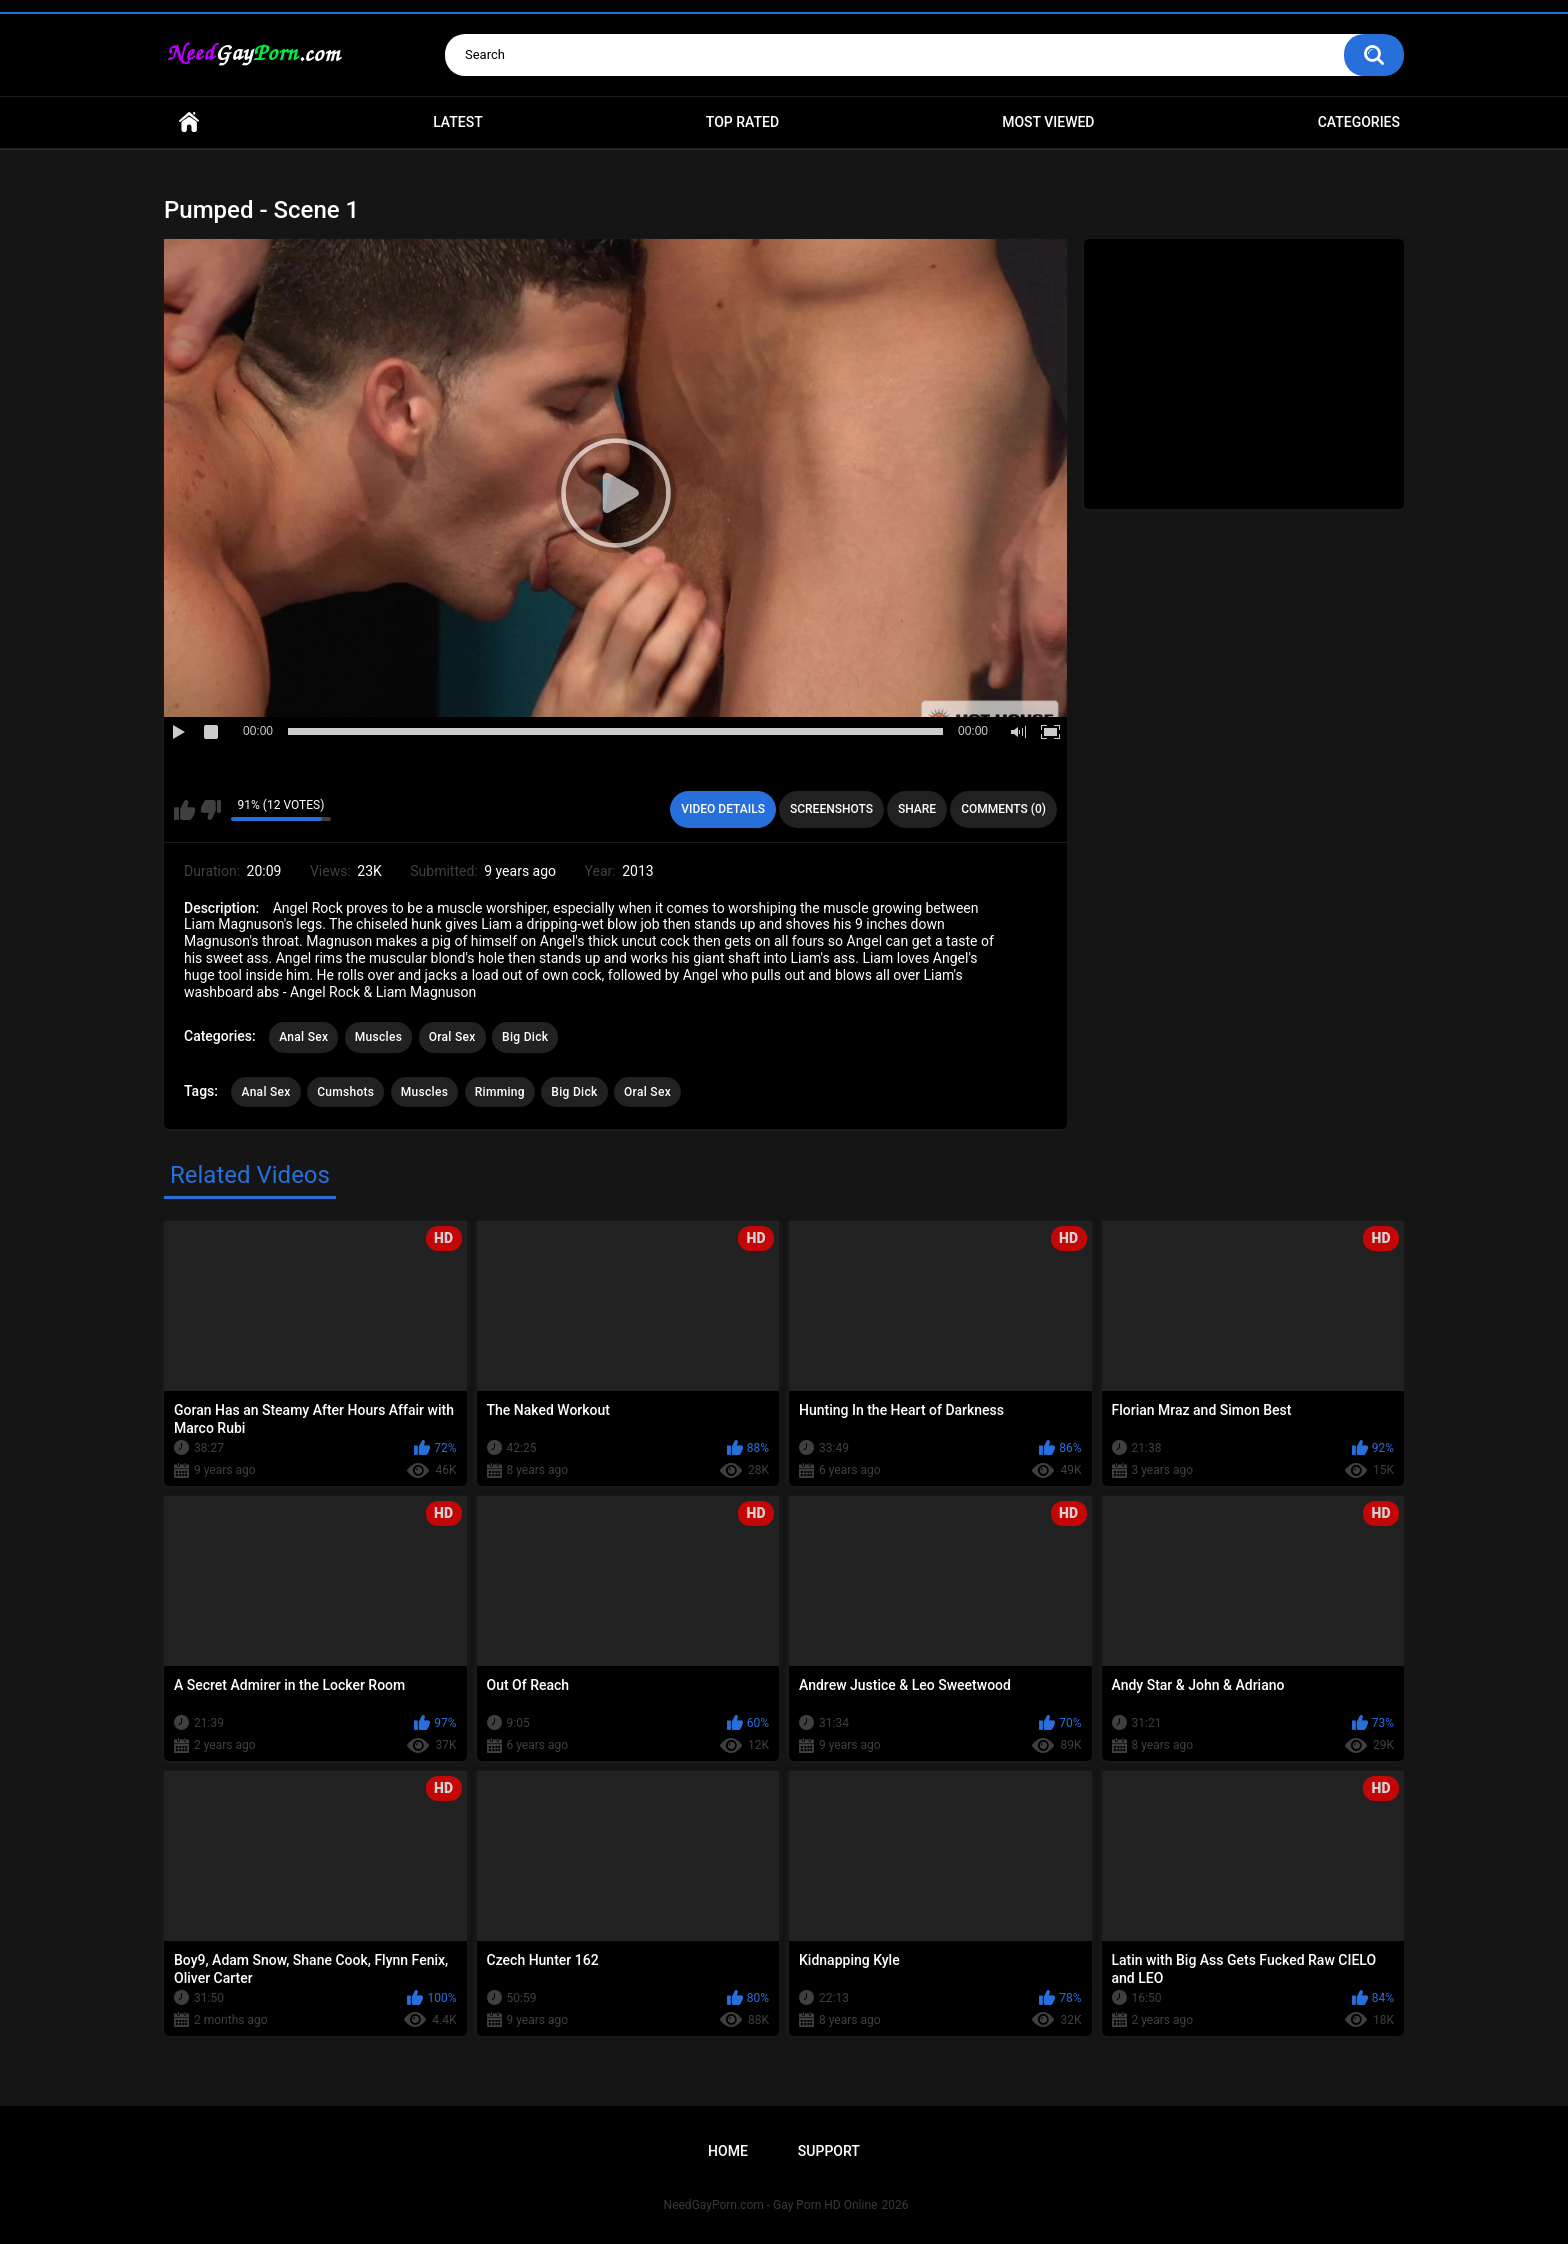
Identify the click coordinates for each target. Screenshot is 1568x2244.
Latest (458, 122)
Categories (1359, 122)
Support (829, 2151)
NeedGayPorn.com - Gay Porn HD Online (771, 2205)
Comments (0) (1003, 809)
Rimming (500, 1092)
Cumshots (345, 1092)
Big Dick (525, 1037)
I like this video (184, 810)
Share (917, 809)
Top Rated (742, 122)
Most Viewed (1048, 122)
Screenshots (831, 809)
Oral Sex (452, 1037)
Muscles (378, 1037)
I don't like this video (210, 810)
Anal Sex (303, 1037)
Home (189, 122)
